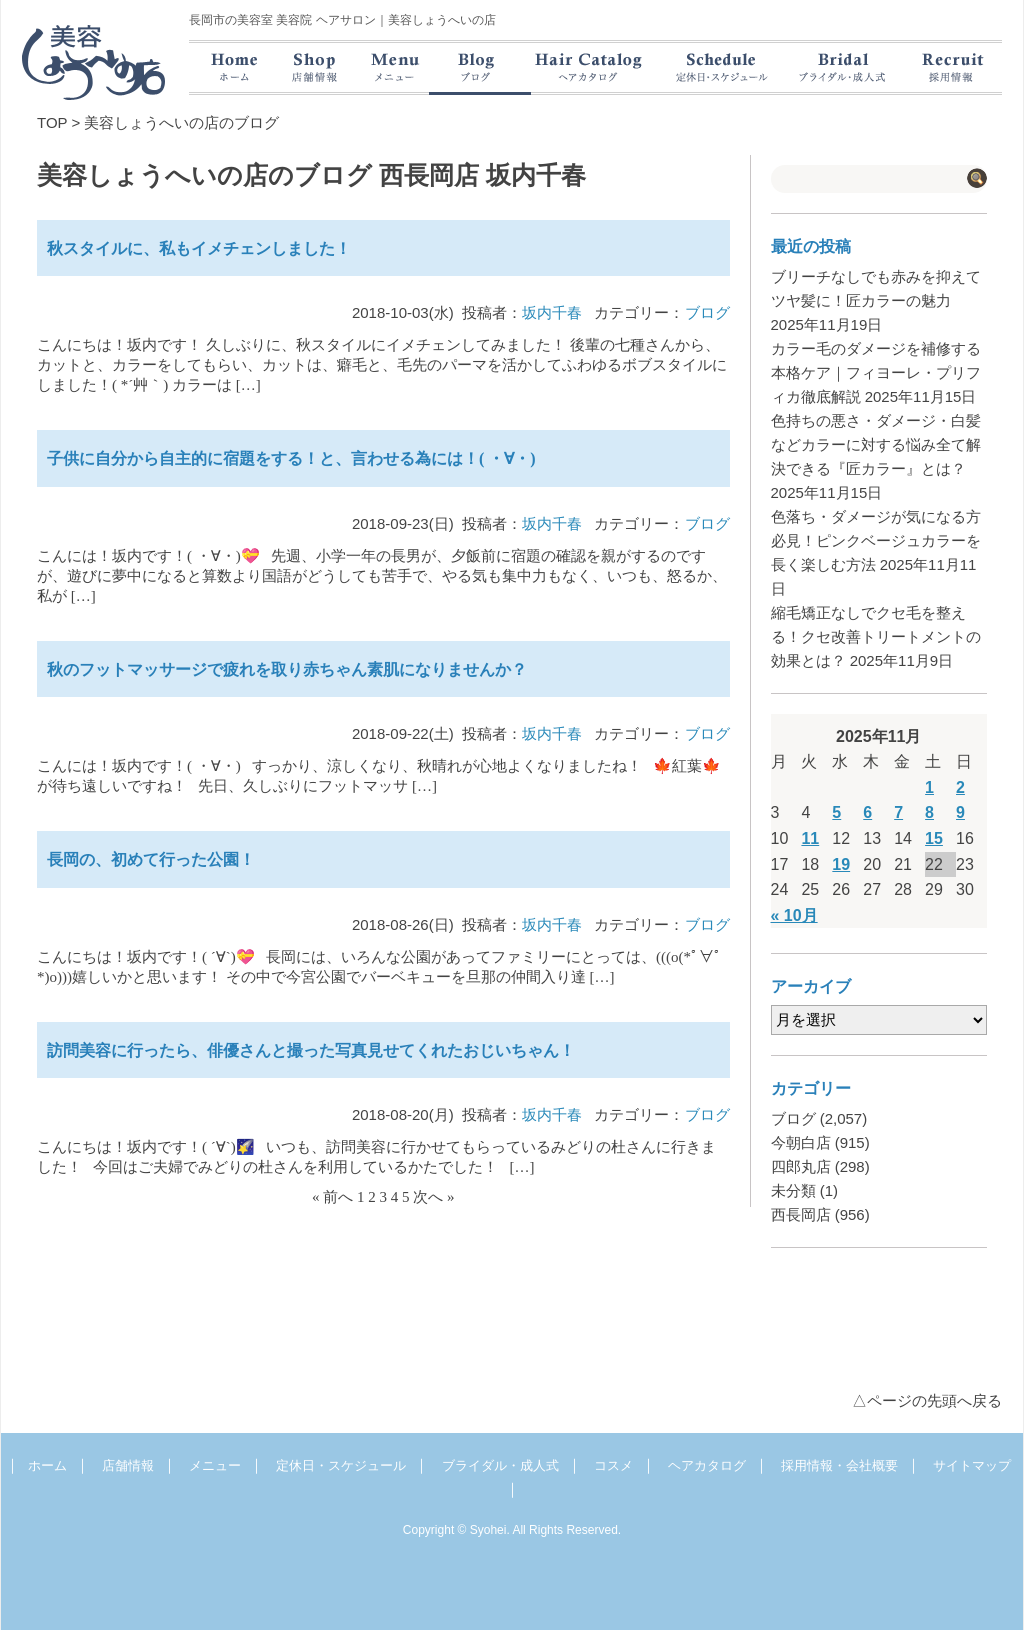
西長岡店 (801, 1214)
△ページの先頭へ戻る (927, 1400)
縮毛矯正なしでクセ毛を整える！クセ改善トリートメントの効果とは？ (876, 636)
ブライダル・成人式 (500, 1465)
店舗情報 (128, 1465)
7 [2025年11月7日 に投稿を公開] (898, 812)
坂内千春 (552, 312)
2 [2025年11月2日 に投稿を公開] (960, 787)
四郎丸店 (801, 1166)
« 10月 (794, 915)
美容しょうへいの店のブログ (181, 122)
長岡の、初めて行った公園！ (151, 859)
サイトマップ (972, 1465)
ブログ (707, 312)
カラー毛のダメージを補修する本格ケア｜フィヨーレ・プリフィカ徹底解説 (876, 372)
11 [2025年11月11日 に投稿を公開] (810, 838)
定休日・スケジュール (341, 1465)
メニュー (215, 1465)
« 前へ (332, 1197)
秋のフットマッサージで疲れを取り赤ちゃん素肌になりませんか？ (287, 669)
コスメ (613, 1465)
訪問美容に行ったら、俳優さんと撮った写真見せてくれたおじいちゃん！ (311, 1050)
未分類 (793, 1190)
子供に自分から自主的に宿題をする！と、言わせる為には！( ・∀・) (291, 458)
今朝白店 (801, 1142)
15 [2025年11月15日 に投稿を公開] (934, 838)
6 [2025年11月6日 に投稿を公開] (867, 812)
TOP (52, 122)
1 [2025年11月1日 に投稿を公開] (929, 787)
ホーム (47, 1465)
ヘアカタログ (707, 1465)
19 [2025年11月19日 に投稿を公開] (841, 864)
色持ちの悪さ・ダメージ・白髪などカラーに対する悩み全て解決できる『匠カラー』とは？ (876, 444)
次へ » (433, 1197)
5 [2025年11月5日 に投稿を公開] (836, 812)
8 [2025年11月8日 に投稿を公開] (929, 812)
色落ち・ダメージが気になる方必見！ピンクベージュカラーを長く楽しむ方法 (876, 540)
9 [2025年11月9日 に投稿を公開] (960, 812)
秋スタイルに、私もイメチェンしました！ (199, 248)
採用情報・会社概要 (839, 1465)
